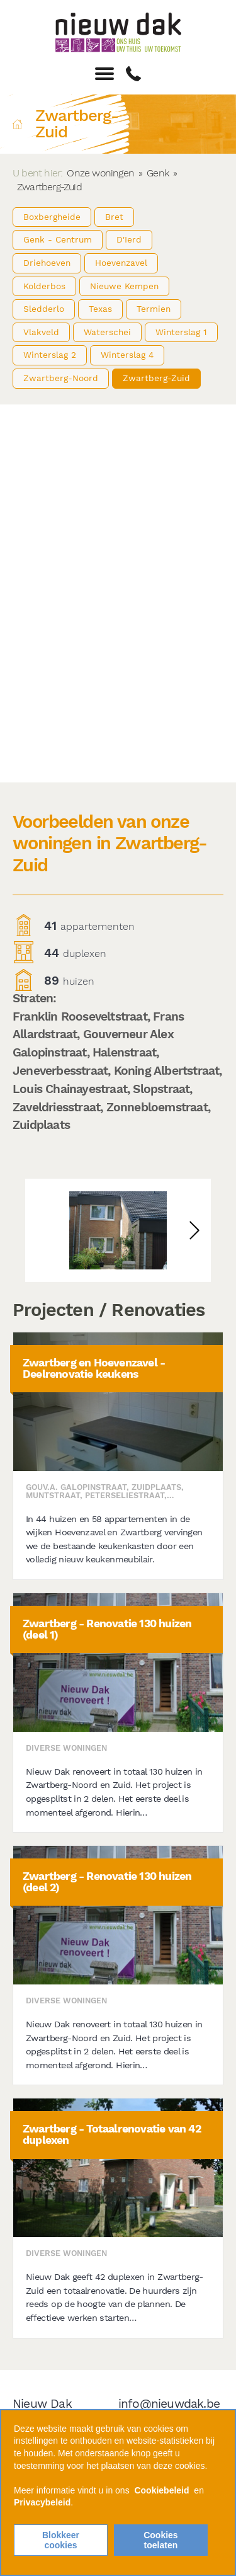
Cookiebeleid (161, 2490)
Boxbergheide (52, 217)
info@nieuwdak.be (169, 2403)
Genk (158, 173)
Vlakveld (41, 332)
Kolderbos (44, 286)
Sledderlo (43, 309)
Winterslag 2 (49, 355)
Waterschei (107, 332)
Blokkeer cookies (60, 2540)
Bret (114, 217)
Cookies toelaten (160, 2540)
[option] (118, 1230)
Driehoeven (46, 263)
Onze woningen (100, 173)
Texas (100, 309)
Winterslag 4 (127, 355)
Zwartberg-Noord (60, 378)
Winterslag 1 (181, 332)
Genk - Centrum (57, 239)
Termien (154, 309)
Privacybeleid (42, 2502)
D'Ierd (129, 239)
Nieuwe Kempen (124, 286)
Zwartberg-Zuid (156, 378)
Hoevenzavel (121, 263)
